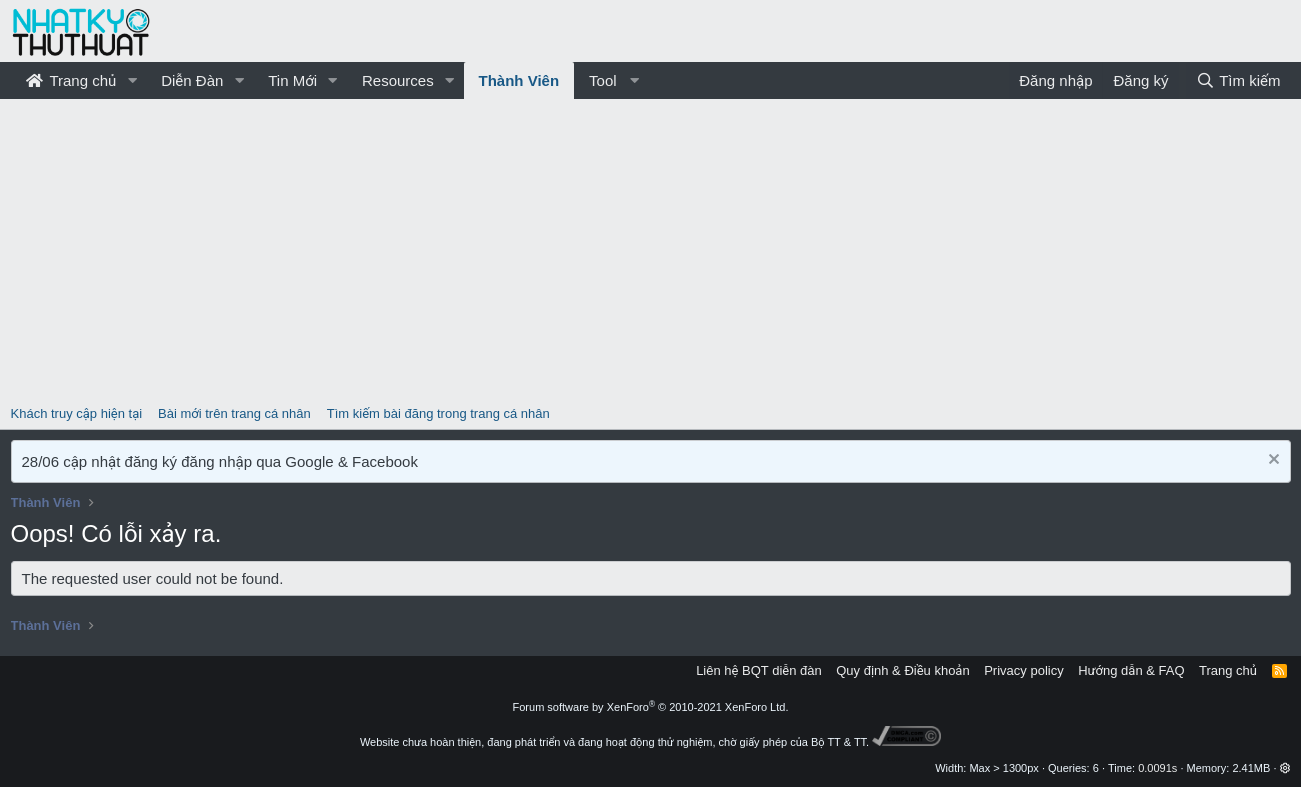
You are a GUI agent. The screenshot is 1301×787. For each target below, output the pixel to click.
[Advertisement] (651, 249)
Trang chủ (71, 80)
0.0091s (1157, 768)
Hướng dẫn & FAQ (1131, 670)
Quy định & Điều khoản (902, 670)
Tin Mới (292, 80)
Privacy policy (1023, 670)
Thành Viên (519, 80)
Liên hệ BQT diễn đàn (759, 670)
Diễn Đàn (192, 80)
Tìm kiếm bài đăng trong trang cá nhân (438, 413)
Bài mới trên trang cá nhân (234, 413)
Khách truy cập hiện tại (77, 413)
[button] (132, 80)
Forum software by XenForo (651, 707)
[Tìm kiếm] (1238, 80)
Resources (398, 80)
